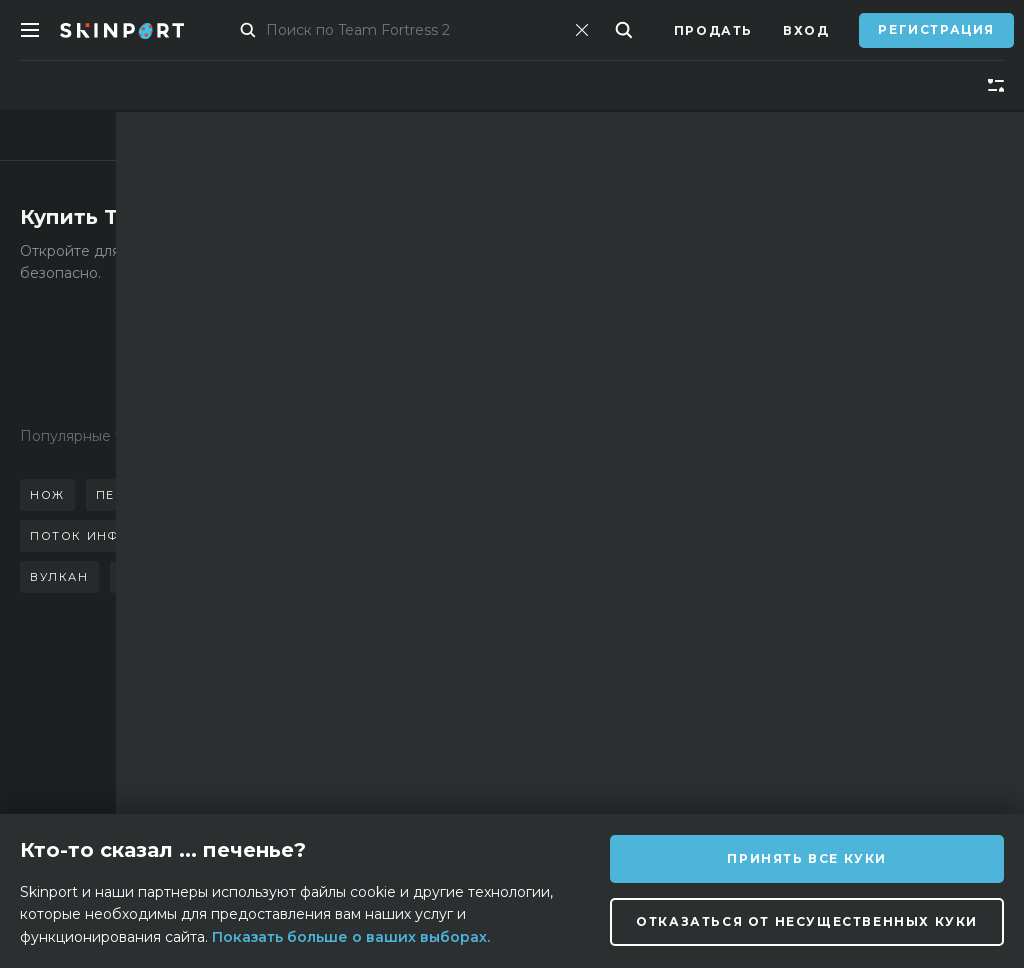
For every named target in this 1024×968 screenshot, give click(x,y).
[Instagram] (596, 766)
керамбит (261, 536)
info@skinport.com (902, 707)
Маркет (257, 30)
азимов (250, 577)
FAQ (321, 712)
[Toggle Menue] (30, 30)
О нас (168, 712)
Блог (165, 772)
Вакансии (347, 772)
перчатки (134, 495)
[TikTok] (694, 766)
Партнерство (200, 742)
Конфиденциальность (400, 802)
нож (47, 495)
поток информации (111, 536)
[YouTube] (745, 765)
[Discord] (549, 767)
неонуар (154, 577)
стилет (329, 495)
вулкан (59, 577)
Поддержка (354, 742)
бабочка (236, 495)
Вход (806, 30)
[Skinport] (142, 30)
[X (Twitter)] (646, 767)
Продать (713, 30)
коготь (357, 536)
